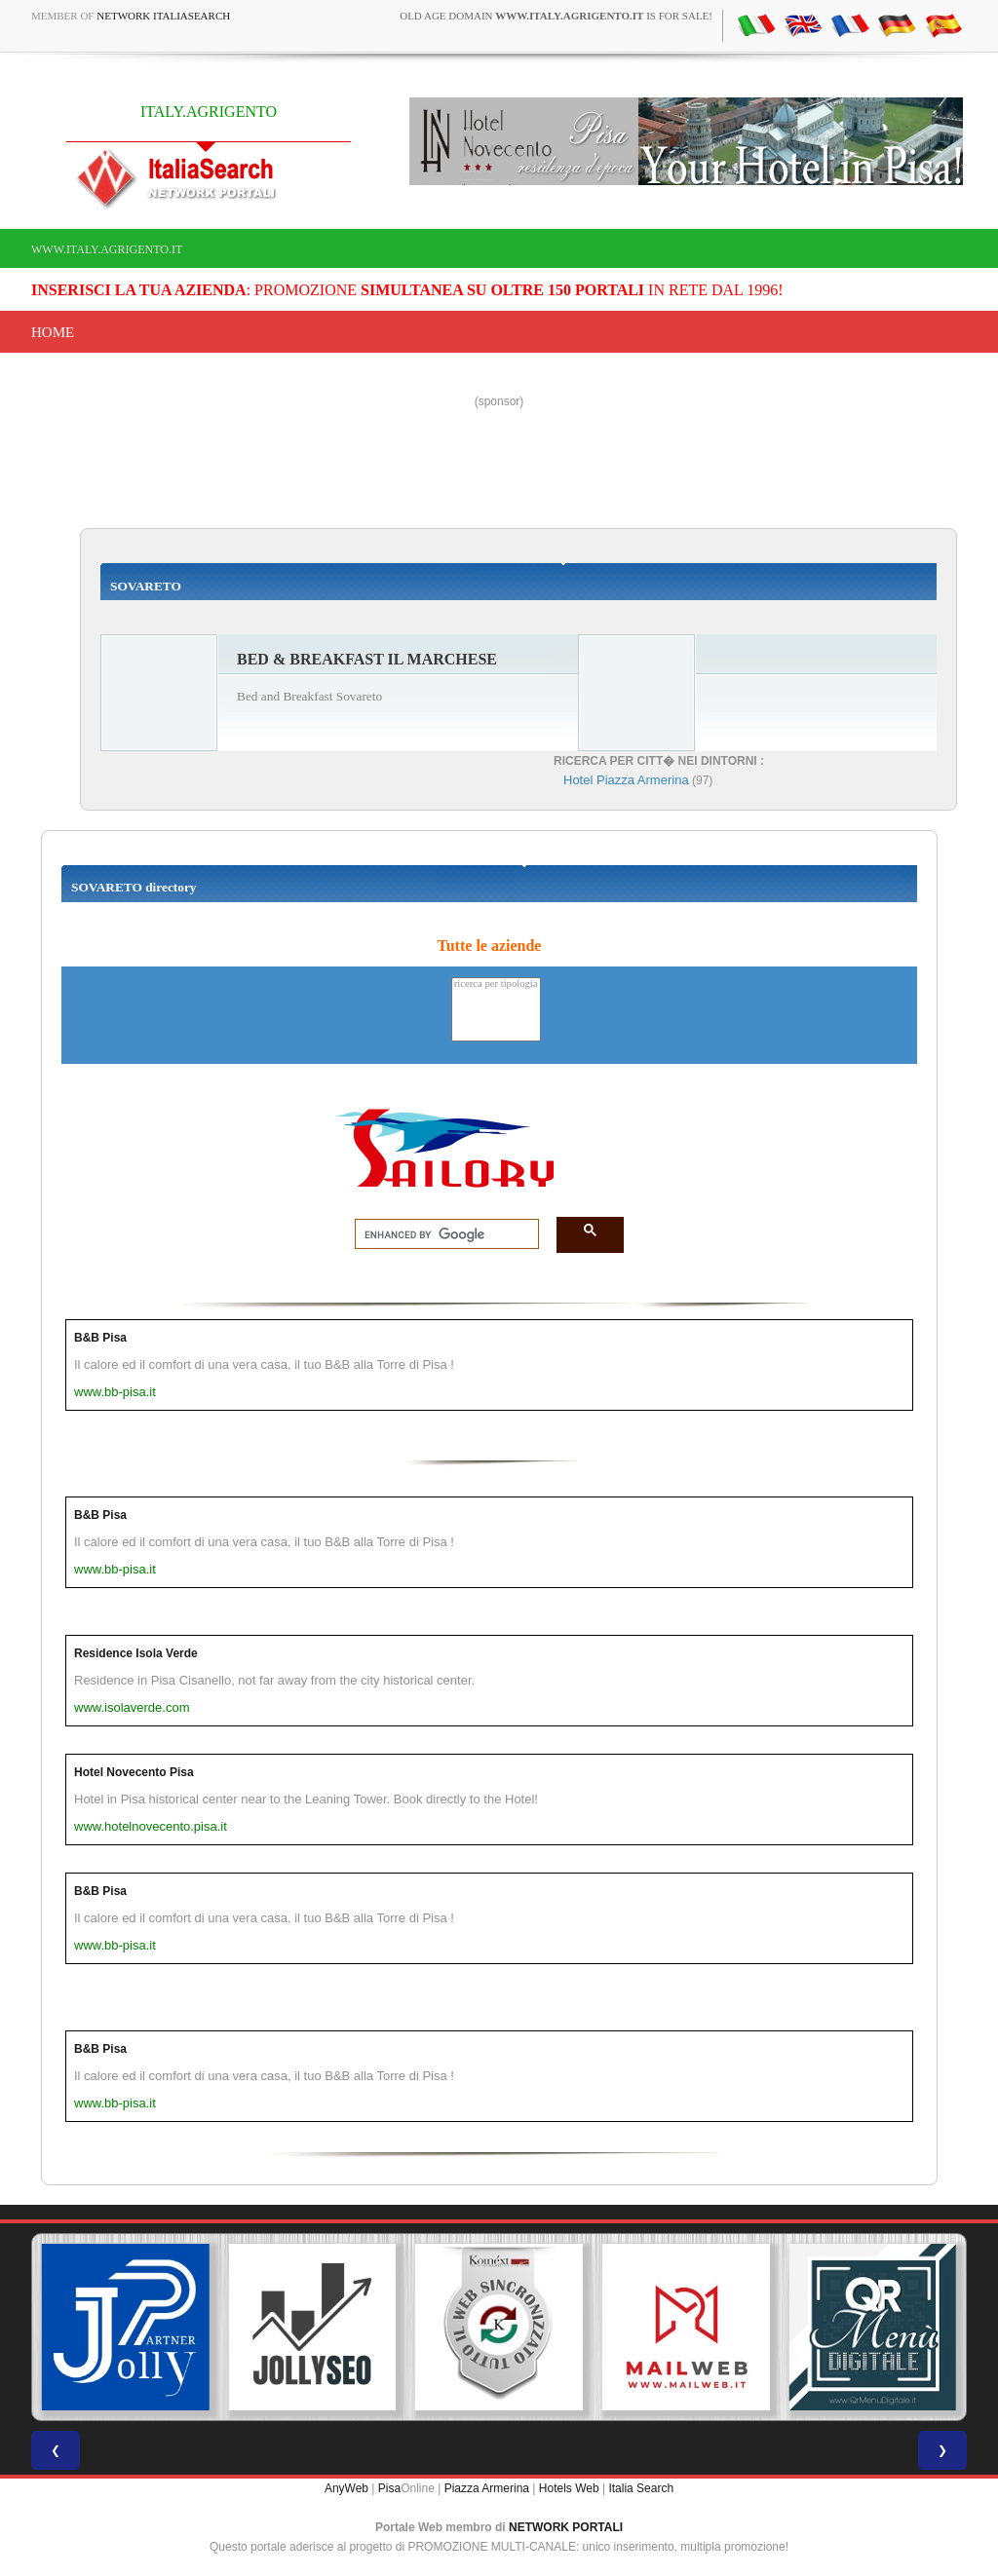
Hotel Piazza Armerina (626, 780)
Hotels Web (569, 2488)
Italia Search (640, 2488)
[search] (441, 1234)
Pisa (389, 2488)
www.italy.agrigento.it (106, 249)
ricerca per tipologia (496, 984)
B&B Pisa (100, 1338)
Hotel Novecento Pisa (134, 1772)
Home (52, 332)
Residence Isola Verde (136, 1653)
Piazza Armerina (486, 2488)
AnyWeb (346, 2488)
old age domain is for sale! (556, 15)
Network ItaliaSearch (163, 15)
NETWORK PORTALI (566, 2527)
